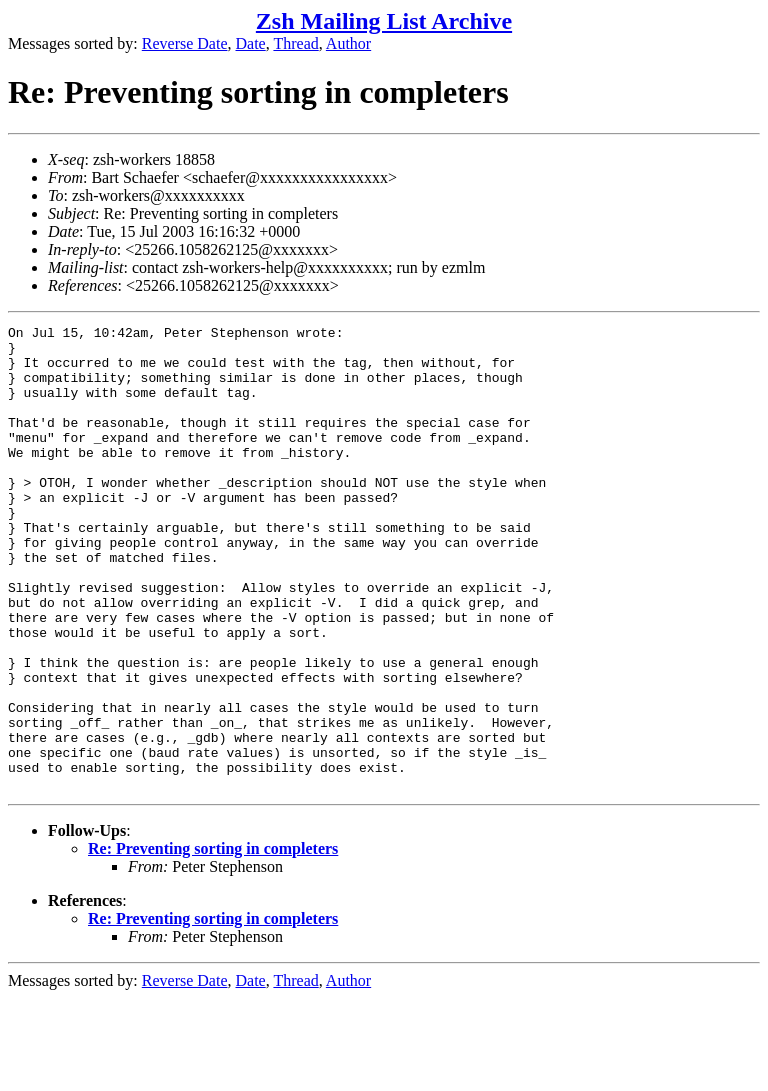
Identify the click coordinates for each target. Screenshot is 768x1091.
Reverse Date (185, 43)
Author (348, 43)
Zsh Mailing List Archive (384, 21)
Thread (295, 43)
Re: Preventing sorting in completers (213, 941)
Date (251, 43)
